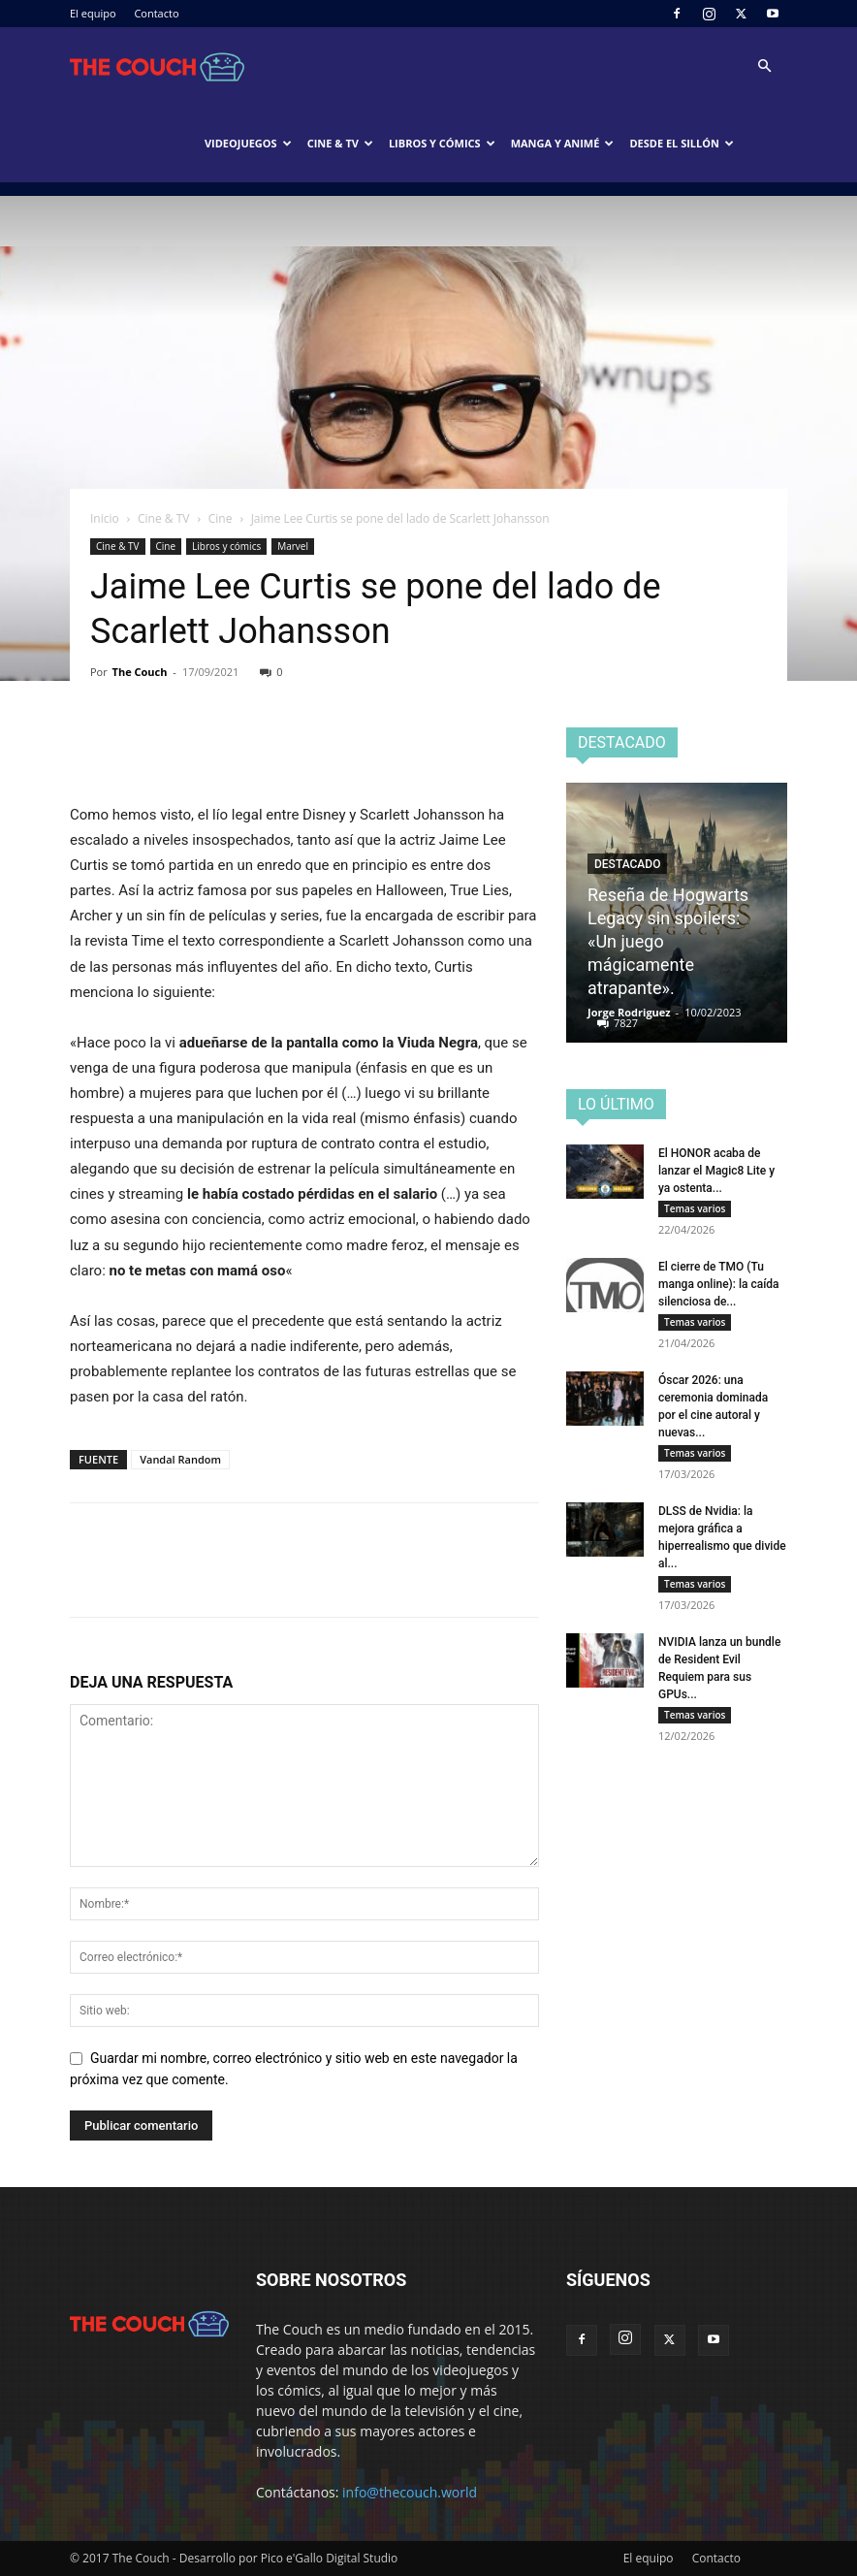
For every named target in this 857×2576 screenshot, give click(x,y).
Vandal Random (180, 1459)
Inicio (104, 518)
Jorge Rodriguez (629, 1012)
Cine (220, 518)
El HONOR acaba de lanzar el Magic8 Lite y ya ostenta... (716, 1170)
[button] (764, 66)
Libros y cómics (442, 143)
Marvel (292, 546)
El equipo (93, 13)
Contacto (156, 13)
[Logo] (157, 66)
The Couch (140, 671)
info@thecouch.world (409, 2492)
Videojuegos (248, 143)
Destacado (627, 864)
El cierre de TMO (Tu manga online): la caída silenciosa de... (718, 1284)
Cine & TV (340, 143)
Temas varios (694, 1208)
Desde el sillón (681, 143)
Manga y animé (563, 143)
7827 (626, 1022)
